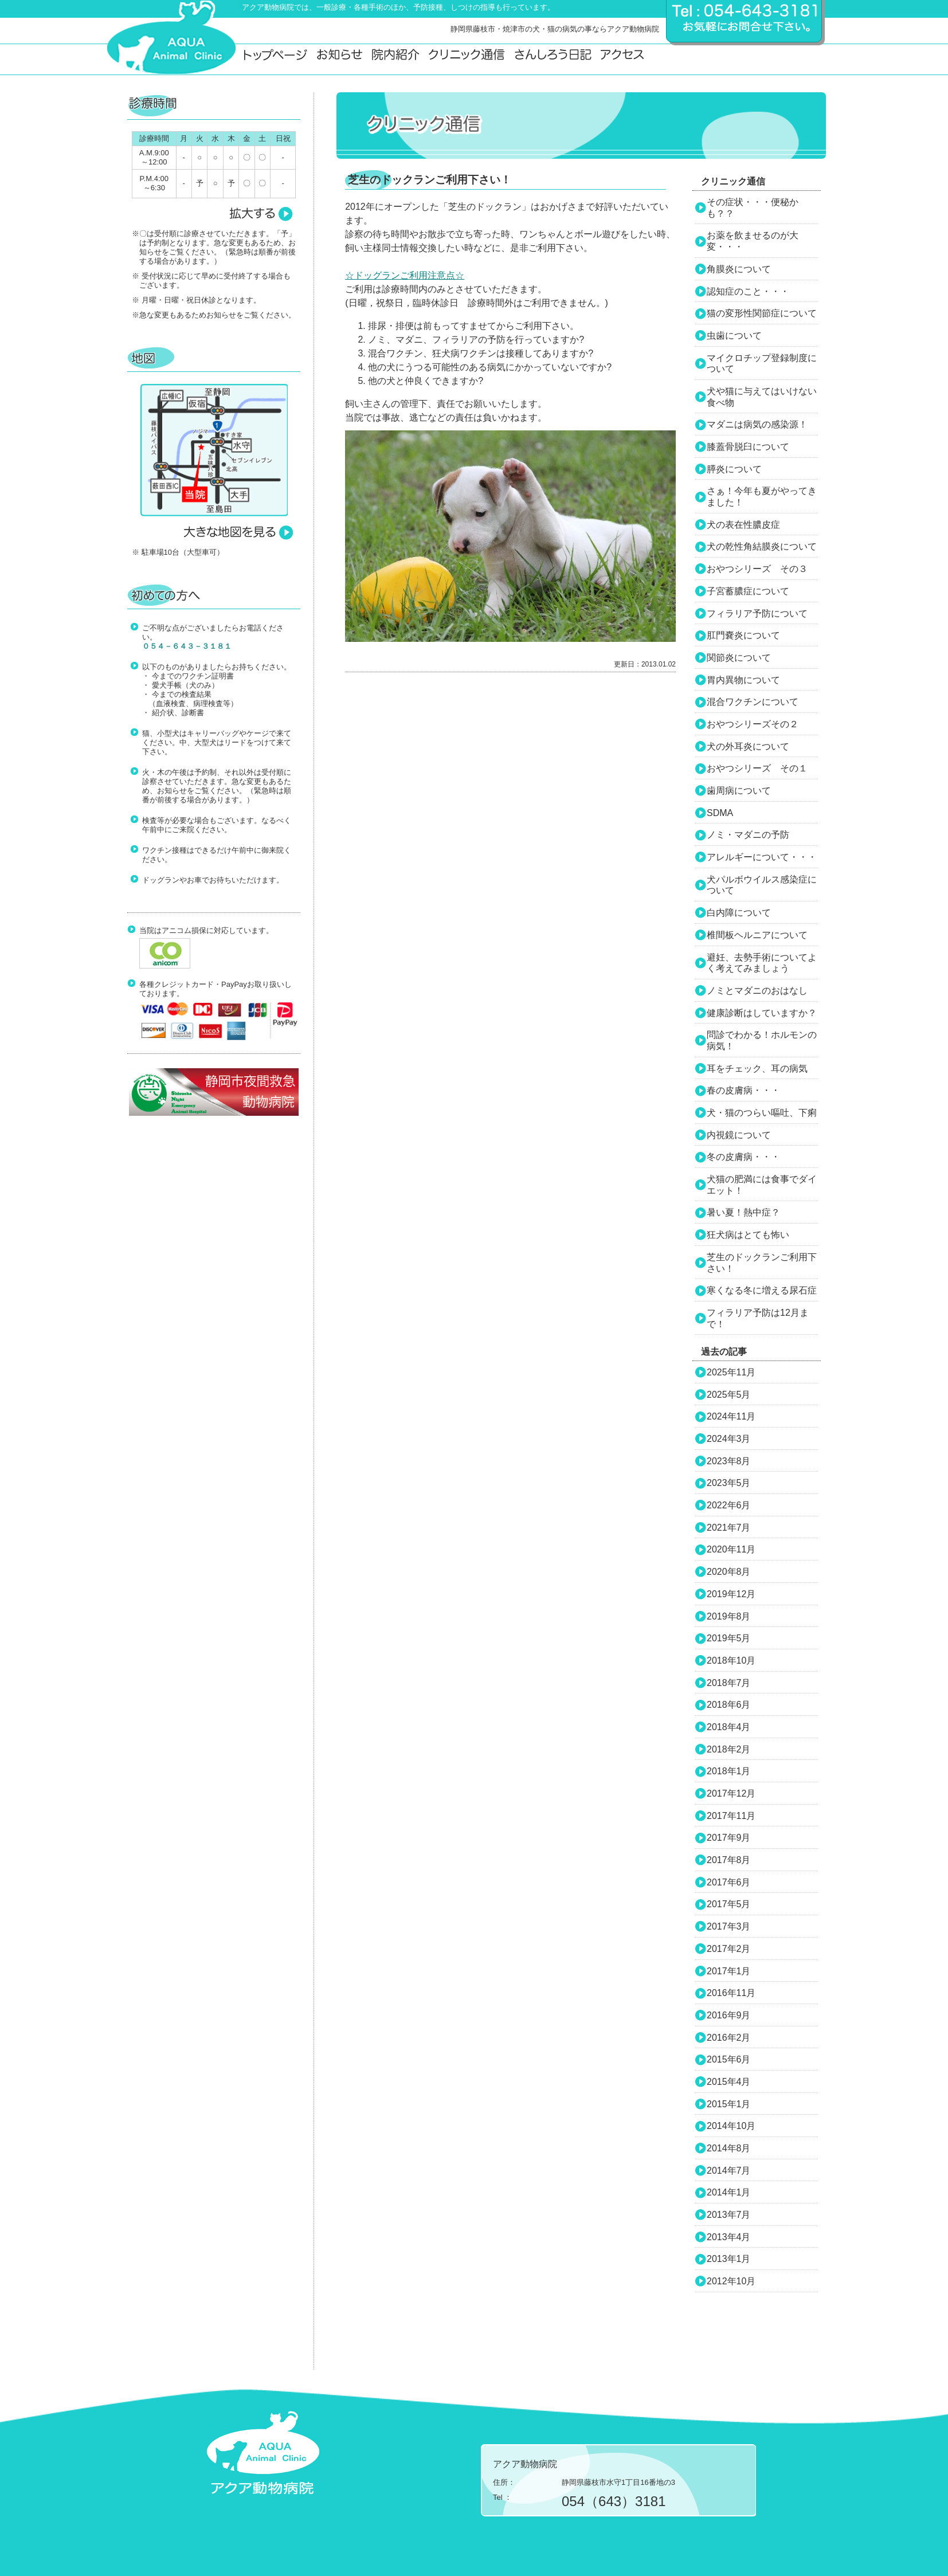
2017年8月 (729, 1860)
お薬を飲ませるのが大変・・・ (752, 241)
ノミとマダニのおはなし (757, 990)
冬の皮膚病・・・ (743, 1157)
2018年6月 (729, 1705)
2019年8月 (729, 1616)
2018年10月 (731, 1660)
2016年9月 (729, 2015)
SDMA (720, 813)
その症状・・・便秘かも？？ (752, 207)
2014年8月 (729, 2148)
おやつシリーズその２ (752, 724)
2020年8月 (729, 1572)
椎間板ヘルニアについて (757, 935)
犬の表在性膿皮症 (743, 525)
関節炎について (739, 657)
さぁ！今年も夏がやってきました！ (762, 496)
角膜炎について (739, 269)
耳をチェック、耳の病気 (757, 1068)
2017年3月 (729, 1926)
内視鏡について (739, 1135)
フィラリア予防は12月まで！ (758, 1318)
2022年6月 (729, 1505)
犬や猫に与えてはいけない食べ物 (762, 396)
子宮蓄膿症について (748, 591)
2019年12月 (731, 1594)
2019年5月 (729, 1638)
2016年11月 (731, 1993)
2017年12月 (731, 1793)
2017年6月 (729, 1882)
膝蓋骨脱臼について (748, 447)
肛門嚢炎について (743, 635)
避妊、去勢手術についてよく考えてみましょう (762, 963)
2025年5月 (729, 1394)
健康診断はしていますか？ (762, 1013)
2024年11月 (731, 1416)
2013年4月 (729, 2237)
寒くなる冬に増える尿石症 (762, 1290)
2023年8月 (729, 1461)
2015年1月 (729, 2104)
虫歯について (734, 335)
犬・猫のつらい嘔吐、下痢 (762, 1113)
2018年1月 (729, 1771)
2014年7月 (729, 2170)
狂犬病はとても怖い (748, 1235)
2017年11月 (731, 1816)
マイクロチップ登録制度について (762, 363)
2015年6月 (729, 2059)
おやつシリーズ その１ (757, 768)
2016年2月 (729, 2037)
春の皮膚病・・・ (743, 1090)
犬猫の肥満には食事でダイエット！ (762, 1184)
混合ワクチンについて (752, 702)
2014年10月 (731, 2126)
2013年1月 (729, 2259)
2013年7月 (729, 2215)
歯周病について (739, 790)
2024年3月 (729, 1439)
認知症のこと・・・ (748, 291)
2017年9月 (729, 1837)
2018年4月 (729, 1727)
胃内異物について (743, 680)
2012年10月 (731, 2281)
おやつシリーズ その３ (757, 569)
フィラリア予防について (757, 613)
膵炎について (734, 469)
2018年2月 (729, 1749)
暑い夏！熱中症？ (743, 1212)
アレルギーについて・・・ (762, 857)
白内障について (739, 913)
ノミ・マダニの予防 (748, 835)
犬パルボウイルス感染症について (762, 885)
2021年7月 (729, 1527)
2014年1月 (729, 2192)
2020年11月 (731, 1549)
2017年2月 (729, 1949)
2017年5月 (729, 1904)
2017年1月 (729, 1971)
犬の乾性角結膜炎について (762, 546)
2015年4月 (729, 2082)
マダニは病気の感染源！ (757, 424)
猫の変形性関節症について (762, 313)
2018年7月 (729, 1683)
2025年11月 (731, 1372)
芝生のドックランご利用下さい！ (762, 1262)
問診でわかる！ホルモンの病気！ (762, 1040)
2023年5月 (729, 1483)
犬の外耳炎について (748, 746)
